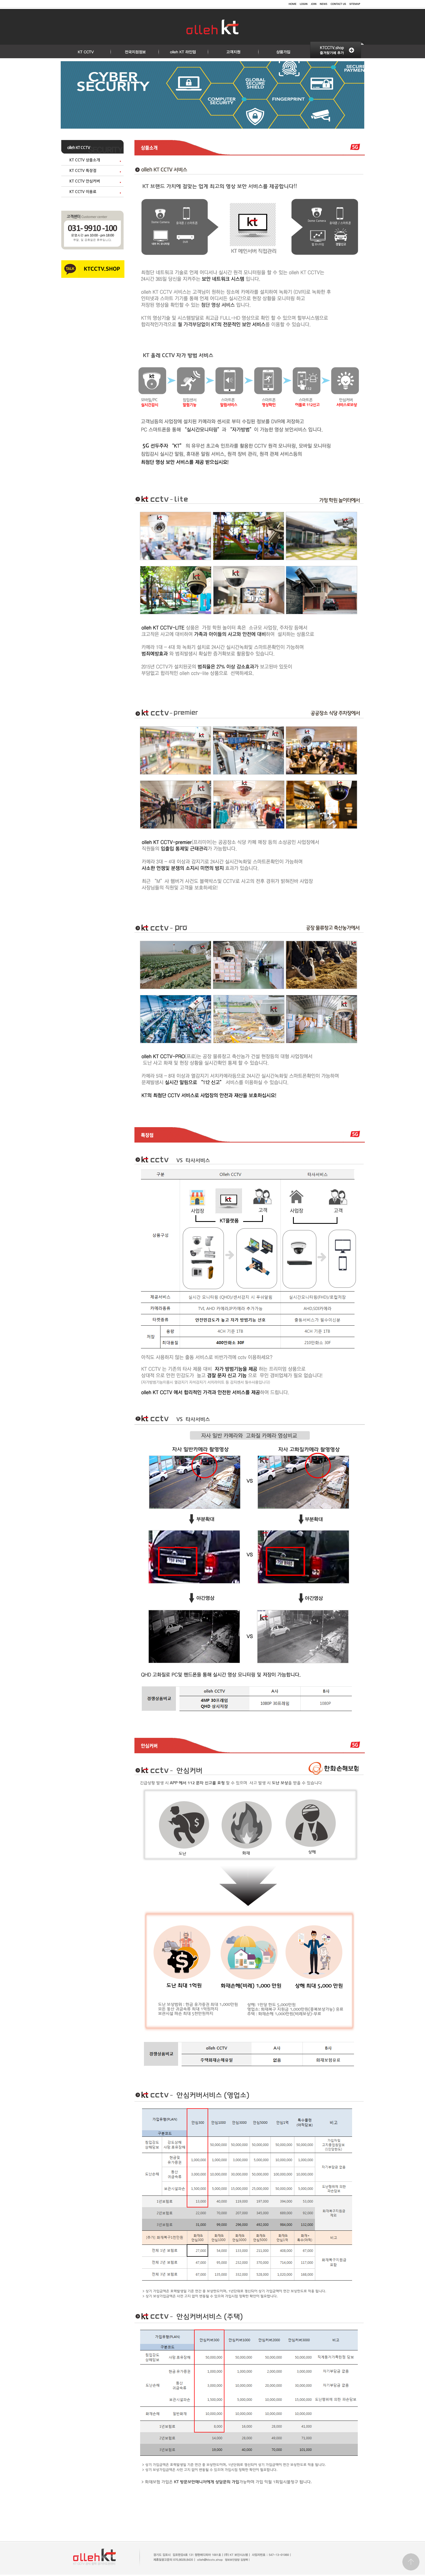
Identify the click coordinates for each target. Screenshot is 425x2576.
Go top (411, 2562)
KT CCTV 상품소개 (84, 160)
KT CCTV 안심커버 (84, 181)
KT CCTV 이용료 (82, 192)
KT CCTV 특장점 (82, 171)
